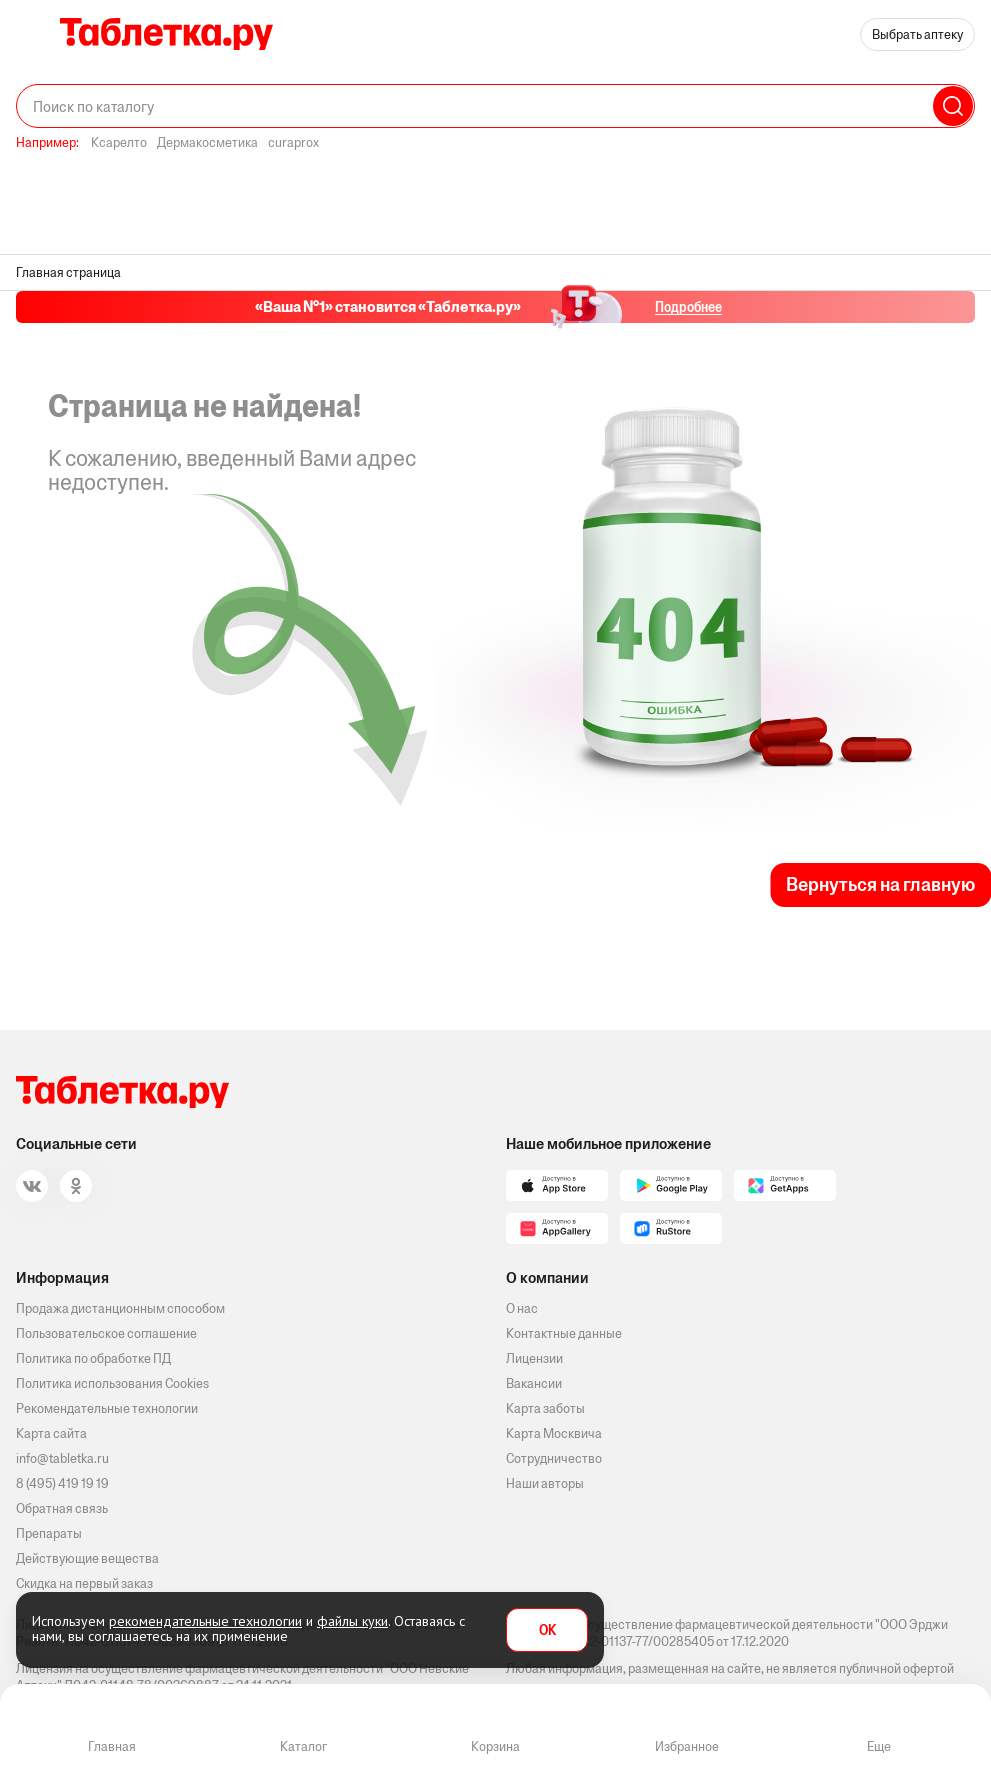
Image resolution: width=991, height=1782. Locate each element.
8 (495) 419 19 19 (62, 1483)
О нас (522, 1308)
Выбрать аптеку (917, 34)
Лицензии (534, 1358)
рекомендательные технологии (205, 1621)
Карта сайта (51, 1433)
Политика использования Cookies (112, 1383)
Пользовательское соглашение (106, 1333)
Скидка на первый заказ (84, 1583)
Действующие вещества (87, 1558)
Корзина (495, 1746)
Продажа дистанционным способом (120, 1308)
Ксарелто (119, 142)
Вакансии (534, 1383)
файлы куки (352, 1621)
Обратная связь (62, 1508)
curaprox (293, 142)
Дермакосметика (207, 142)
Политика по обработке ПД (93, 1358)
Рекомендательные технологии (107, 1408)
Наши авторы (545, 1483)
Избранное (687, 1746)
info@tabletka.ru (62, 1458)
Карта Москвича (554, 1433)
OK (547, 1630)
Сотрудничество (554, 1458)
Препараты (49, 1533)
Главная (112, 1746)
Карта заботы (545, 1408)
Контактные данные (564, 1333)
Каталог (303, 1746)
